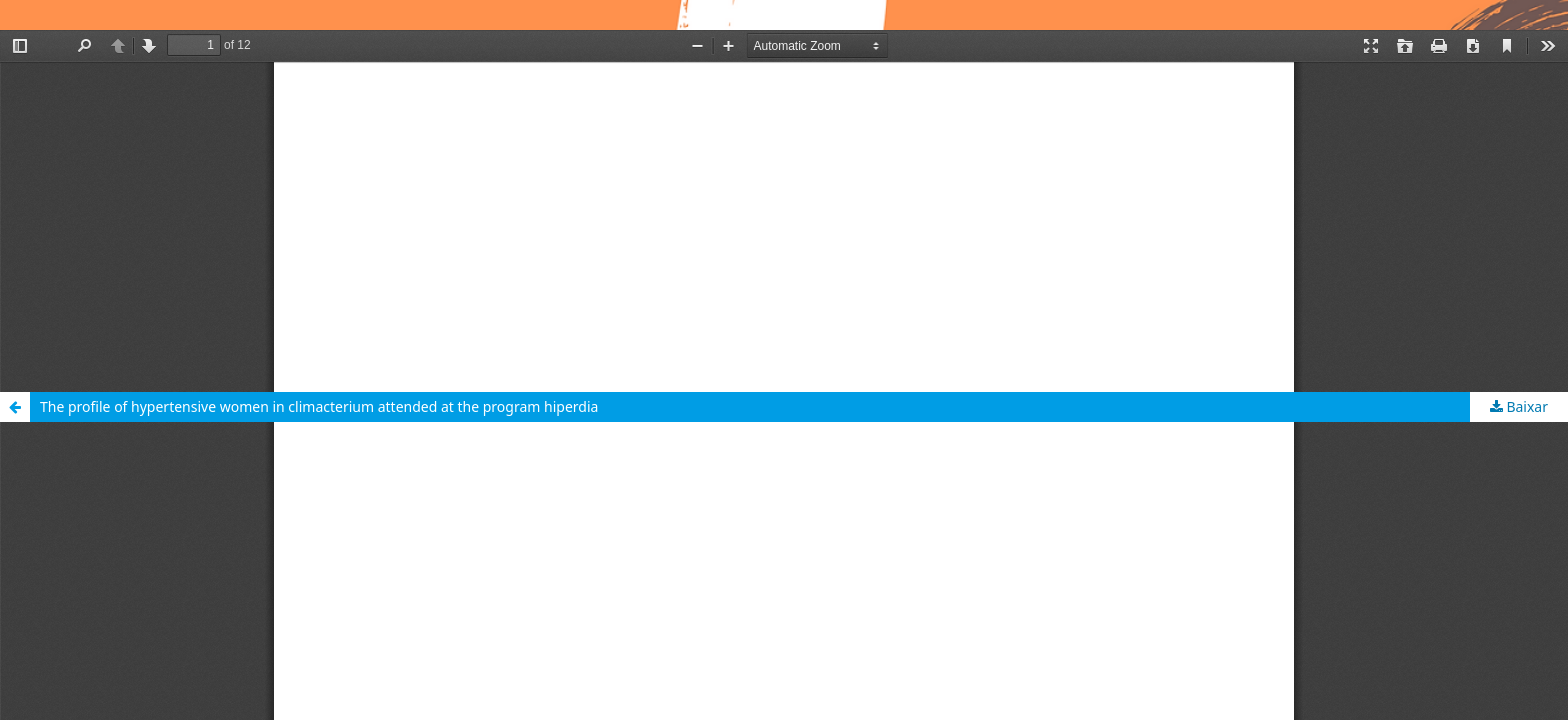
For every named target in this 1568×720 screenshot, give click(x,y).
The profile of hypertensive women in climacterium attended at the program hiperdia (319, 406)
